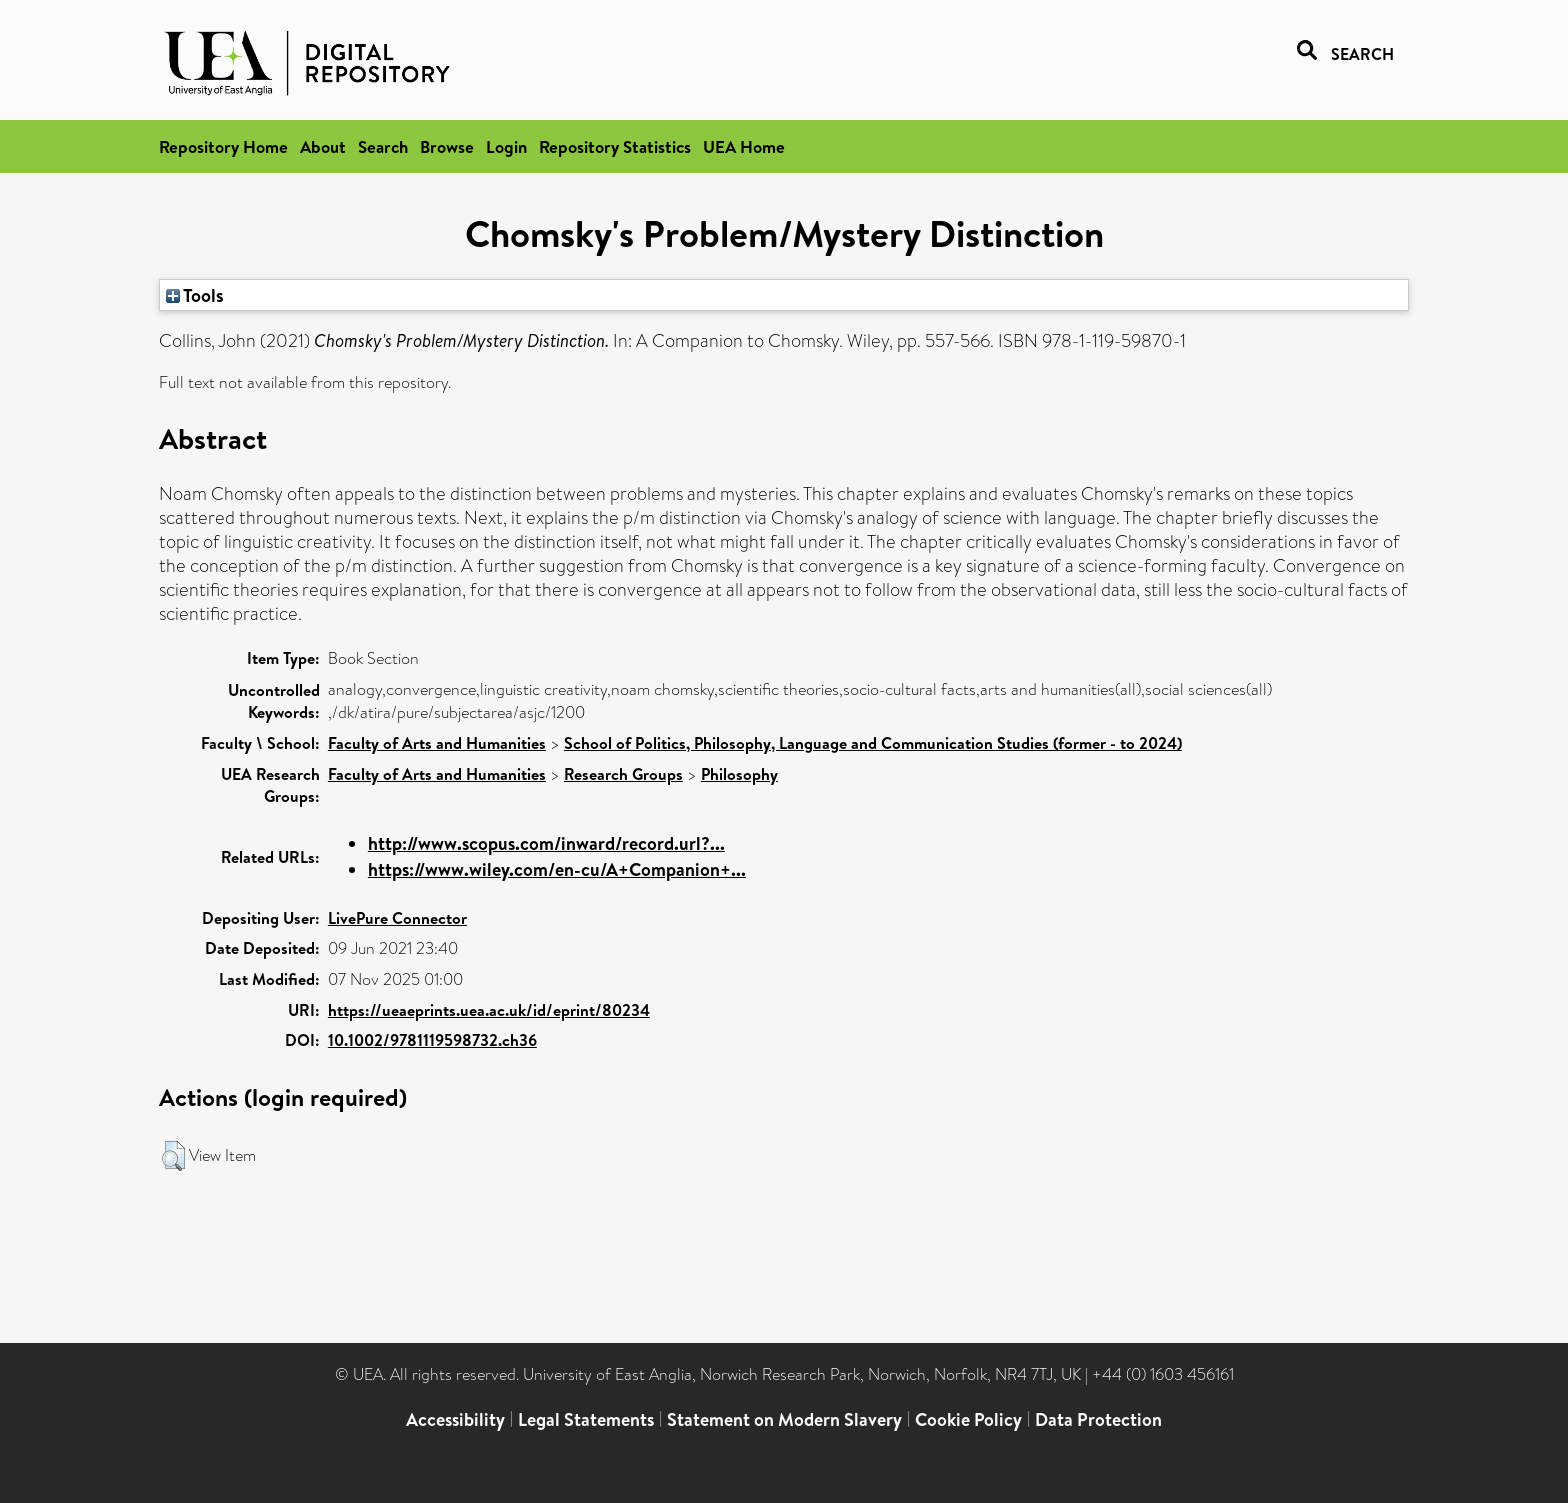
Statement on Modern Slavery (784, 1419)
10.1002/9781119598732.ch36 (432, 1040)
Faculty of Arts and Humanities (437, 743)
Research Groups (623, 774)
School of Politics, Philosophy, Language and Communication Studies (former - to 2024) (873, 743)
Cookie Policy (968, 1419)
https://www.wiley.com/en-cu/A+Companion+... (557, 869)
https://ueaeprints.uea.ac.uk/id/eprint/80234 (489, 1010)
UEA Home (744, 146)
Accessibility (455, 1419)
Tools (195, 295)
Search (383, 146)
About (323, 146)
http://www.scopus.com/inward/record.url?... (546, 843)
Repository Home (223, 146)
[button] (173, 1156)
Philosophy (739, 774)
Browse (447, 146)
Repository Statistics (615, 146)
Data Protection (1098, 1419)
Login (506, 146)
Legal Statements (586, 1419)
